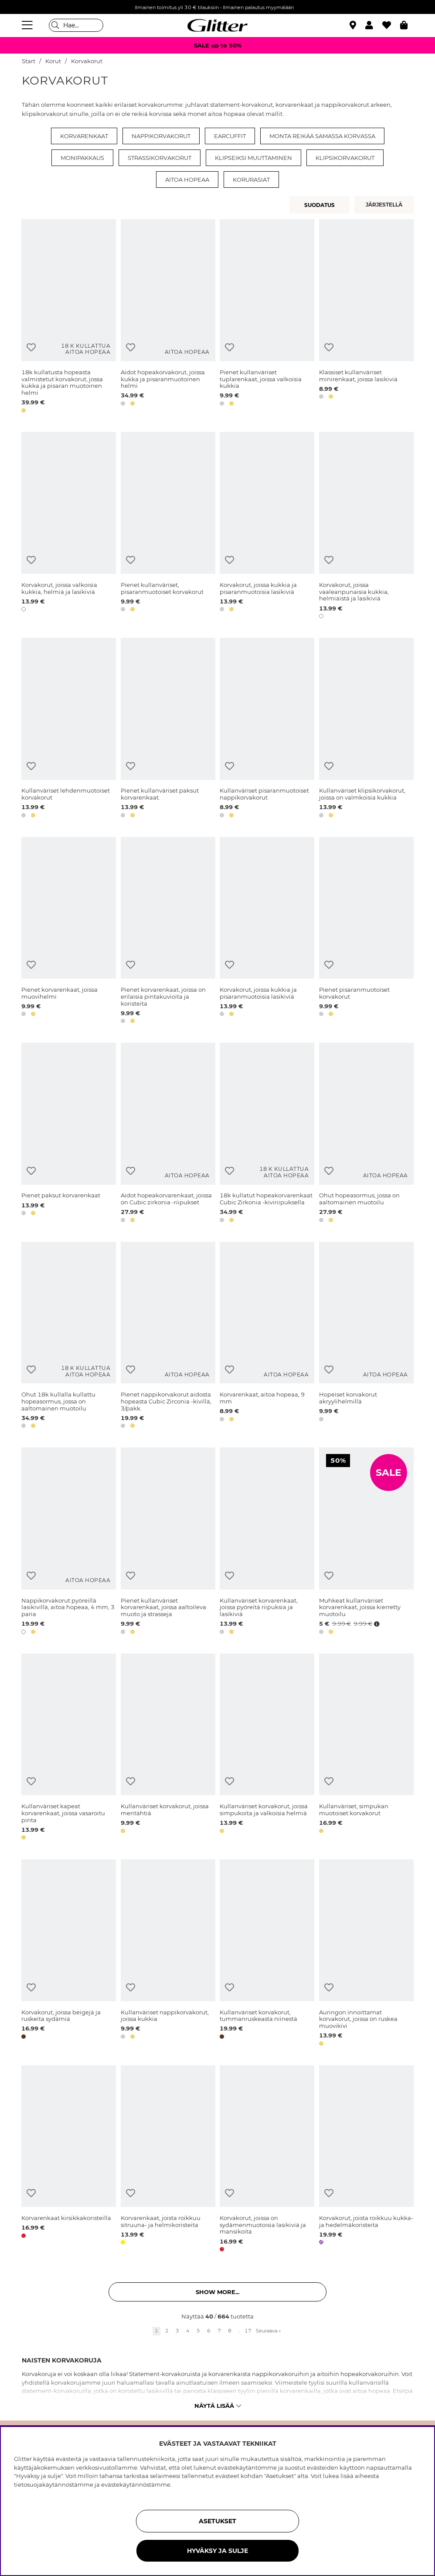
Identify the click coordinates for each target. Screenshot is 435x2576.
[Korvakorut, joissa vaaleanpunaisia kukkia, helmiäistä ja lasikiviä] (366, 526)
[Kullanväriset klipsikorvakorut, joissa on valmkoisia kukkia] (366, 729)
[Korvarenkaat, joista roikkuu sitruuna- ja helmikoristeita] (168, 2160)
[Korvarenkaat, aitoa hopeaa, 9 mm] (267, 1336)
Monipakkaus (82, 157)
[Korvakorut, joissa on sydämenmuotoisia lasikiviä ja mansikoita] (267, 2160)
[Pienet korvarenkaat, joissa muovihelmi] (68, 932)
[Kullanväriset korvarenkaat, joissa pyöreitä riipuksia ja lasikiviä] (267, 1542)
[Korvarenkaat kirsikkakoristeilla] (68, 2160)
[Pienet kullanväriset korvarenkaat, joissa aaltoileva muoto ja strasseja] (168, 1542)
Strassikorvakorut (159, 157)
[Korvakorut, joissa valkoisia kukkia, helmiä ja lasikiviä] (68, 526)
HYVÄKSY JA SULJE (217, 2551)
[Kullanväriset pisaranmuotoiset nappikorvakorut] (267, 729)
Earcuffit (230, 135)
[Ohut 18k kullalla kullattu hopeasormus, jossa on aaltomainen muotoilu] (68, 1336)
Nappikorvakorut (161, 135)
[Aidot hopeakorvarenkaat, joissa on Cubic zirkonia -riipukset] (168, 1134)
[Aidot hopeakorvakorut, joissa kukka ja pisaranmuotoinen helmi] (168, 317)
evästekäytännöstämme (135, 2484)
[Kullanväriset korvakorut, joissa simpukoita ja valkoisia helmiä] (267, 1748)
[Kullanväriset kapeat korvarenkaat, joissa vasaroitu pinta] (68, 1748)
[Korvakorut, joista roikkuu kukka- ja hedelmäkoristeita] (366, 2160)
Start (28, 61)
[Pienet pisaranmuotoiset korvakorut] (366, 932)
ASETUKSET (217, 2521)
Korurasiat (251, 179)
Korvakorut (86, 61)
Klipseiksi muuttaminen (253, 157)
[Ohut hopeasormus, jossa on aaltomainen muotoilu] (366, 1134)
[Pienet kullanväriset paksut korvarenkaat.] (168, 729)
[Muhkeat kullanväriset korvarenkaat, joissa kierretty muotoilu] (366, 1542)
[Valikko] (28, 25)
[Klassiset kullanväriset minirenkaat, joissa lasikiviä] (366, 317)
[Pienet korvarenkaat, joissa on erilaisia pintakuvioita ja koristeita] (168, 932)
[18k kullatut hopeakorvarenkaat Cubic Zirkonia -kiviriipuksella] (267, 1134)
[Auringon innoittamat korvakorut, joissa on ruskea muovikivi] (366, 1954)
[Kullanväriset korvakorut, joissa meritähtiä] (168, 1748)
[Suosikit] (391, 25)
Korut (53, 61)
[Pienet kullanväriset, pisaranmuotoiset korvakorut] (168, 526)
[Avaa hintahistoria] (376, 1623)
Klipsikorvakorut (345, 157)
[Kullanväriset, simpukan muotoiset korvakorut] (366, 1748)
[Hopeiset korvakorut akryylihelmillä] (366, 1336)
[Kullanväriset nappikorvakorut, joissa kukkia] (168, 1954)
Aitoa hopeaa (187, 179)
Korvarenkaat (84, 135)
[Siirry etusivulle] (217, 25)
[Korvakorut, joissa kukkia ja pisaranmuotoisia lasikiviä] (267, 526)
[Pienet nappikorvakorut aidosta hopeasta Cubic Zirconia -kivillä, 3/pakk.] (168, 1336)
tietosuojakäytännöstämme (53, 2484)
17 (248, 2331)
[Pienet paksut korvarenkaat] (68, 1134)
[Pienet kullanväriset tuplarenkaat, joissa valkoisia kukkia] (267, 317)
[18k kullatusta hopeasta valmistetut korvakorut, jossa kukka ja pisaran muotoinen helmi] (68, 317)
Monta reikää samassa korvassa (322, 135)
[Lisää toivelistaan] (31, 347)
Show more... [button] (217, 2291)
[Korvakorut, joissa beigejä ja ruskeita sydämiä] (68, 1954)
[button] (373, 25)
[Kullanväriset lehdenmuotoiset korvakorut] (68, 729)
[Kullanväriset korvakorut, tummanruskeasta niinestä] (267, 1954)
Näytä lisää (217, 2405)
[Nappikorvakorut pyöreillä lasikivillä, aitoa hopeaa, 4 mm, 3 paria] (68, 1542)
